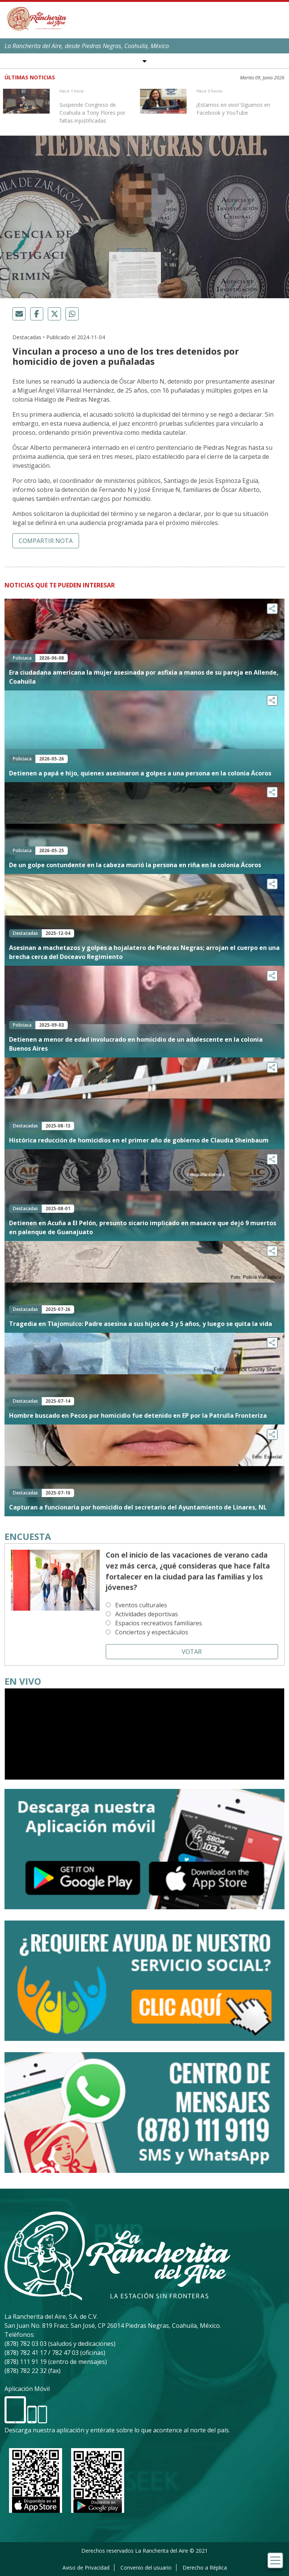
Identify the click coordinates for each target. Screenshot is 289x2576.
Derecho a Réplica (205, 2567)
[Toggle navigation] (275, 2560)
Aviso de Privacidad (86, 2567)
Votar (192, 1652)
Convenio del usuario (146, 2567)
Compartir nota (46, 541)
